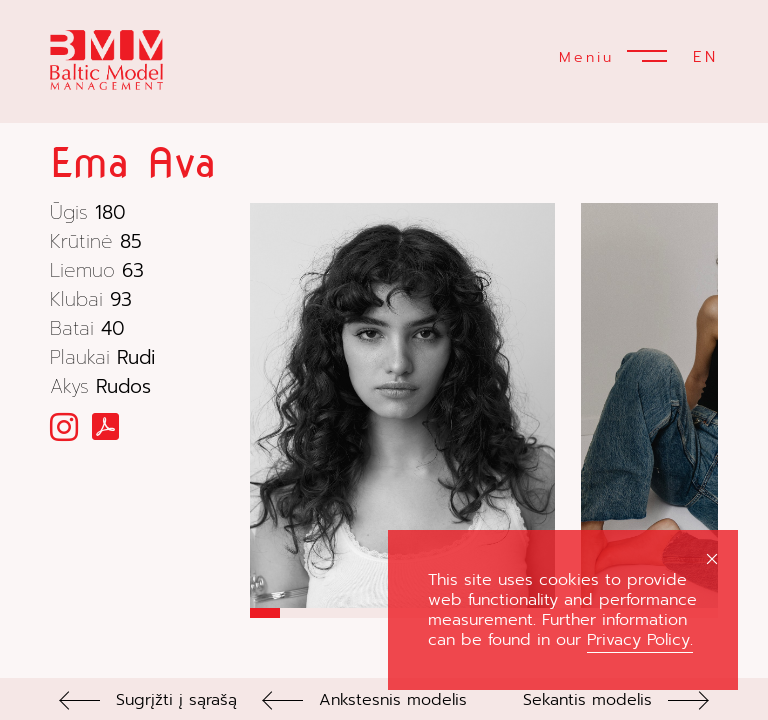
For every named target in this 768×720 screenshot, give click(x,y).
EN (705, 57)
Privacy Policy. (640, 640)
